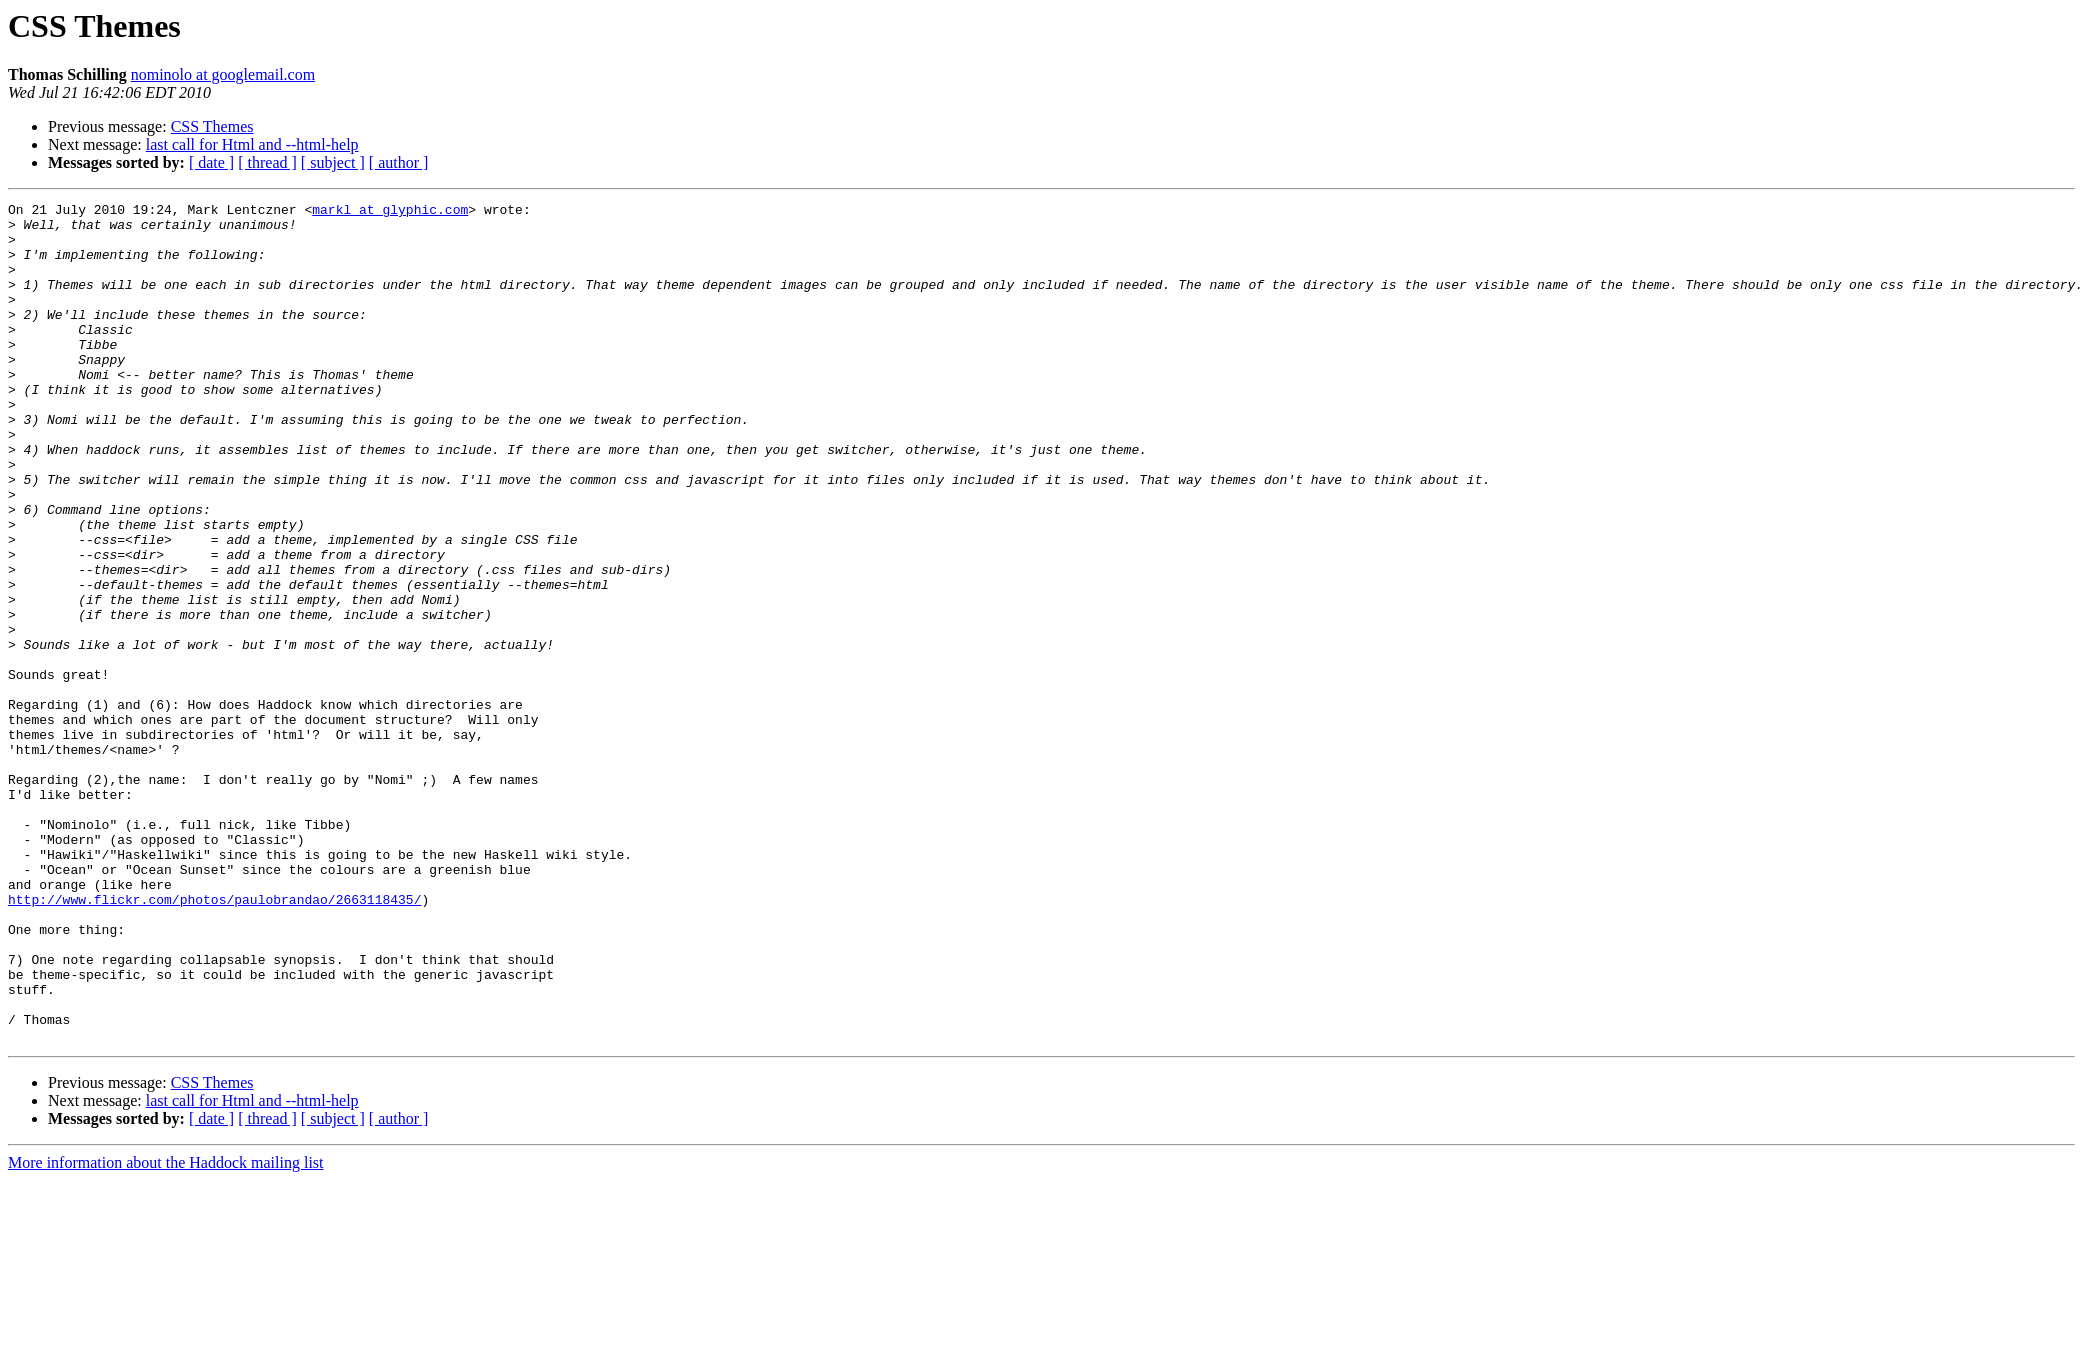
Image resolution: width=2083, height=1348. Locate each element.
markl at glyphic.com (390, 212)
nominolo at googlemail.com (223, 74)
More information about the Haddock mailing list (166, 1330)
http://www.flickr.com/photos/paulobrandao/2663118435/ (214, 1040)
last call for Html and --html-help (252, 144)
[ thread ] (267, 162)
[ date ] (211, 162)
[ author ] (399, 162)
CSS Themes (212, 126)
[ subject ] (333, 162)
